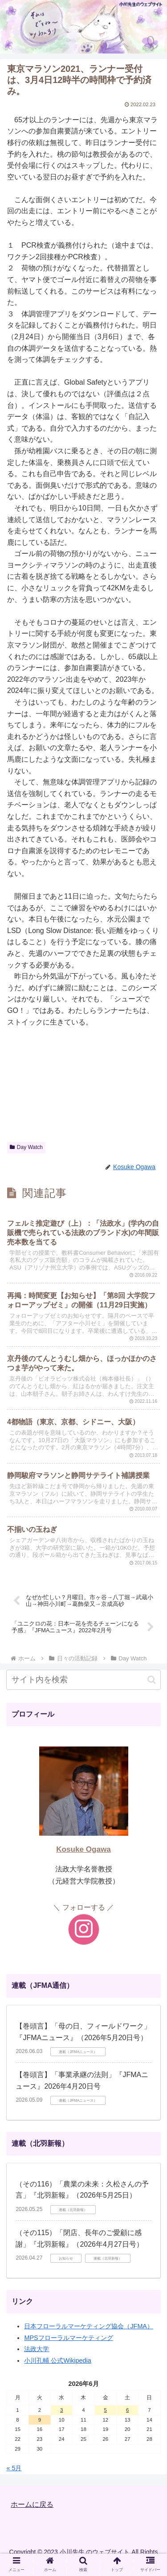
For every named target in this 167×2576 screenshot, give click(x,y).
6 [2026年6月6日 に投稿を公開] (127, 2410)
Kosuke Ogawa (83, 1849)
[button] (151, 1680)
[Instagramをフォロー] (83, 1929)
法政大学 (36, 2348)
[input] (83, 1680)
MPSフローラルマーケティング (68, 2337)
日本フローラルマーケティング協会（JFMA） (88, 2326)
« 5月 (13, 2468)
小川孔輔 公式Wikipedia (57, 2360)
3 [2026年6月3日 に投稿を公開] (61, 2410)
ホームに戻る (32, 2504)
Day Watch (26, 1147)
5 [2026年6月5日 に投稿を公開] (105, 2410)
